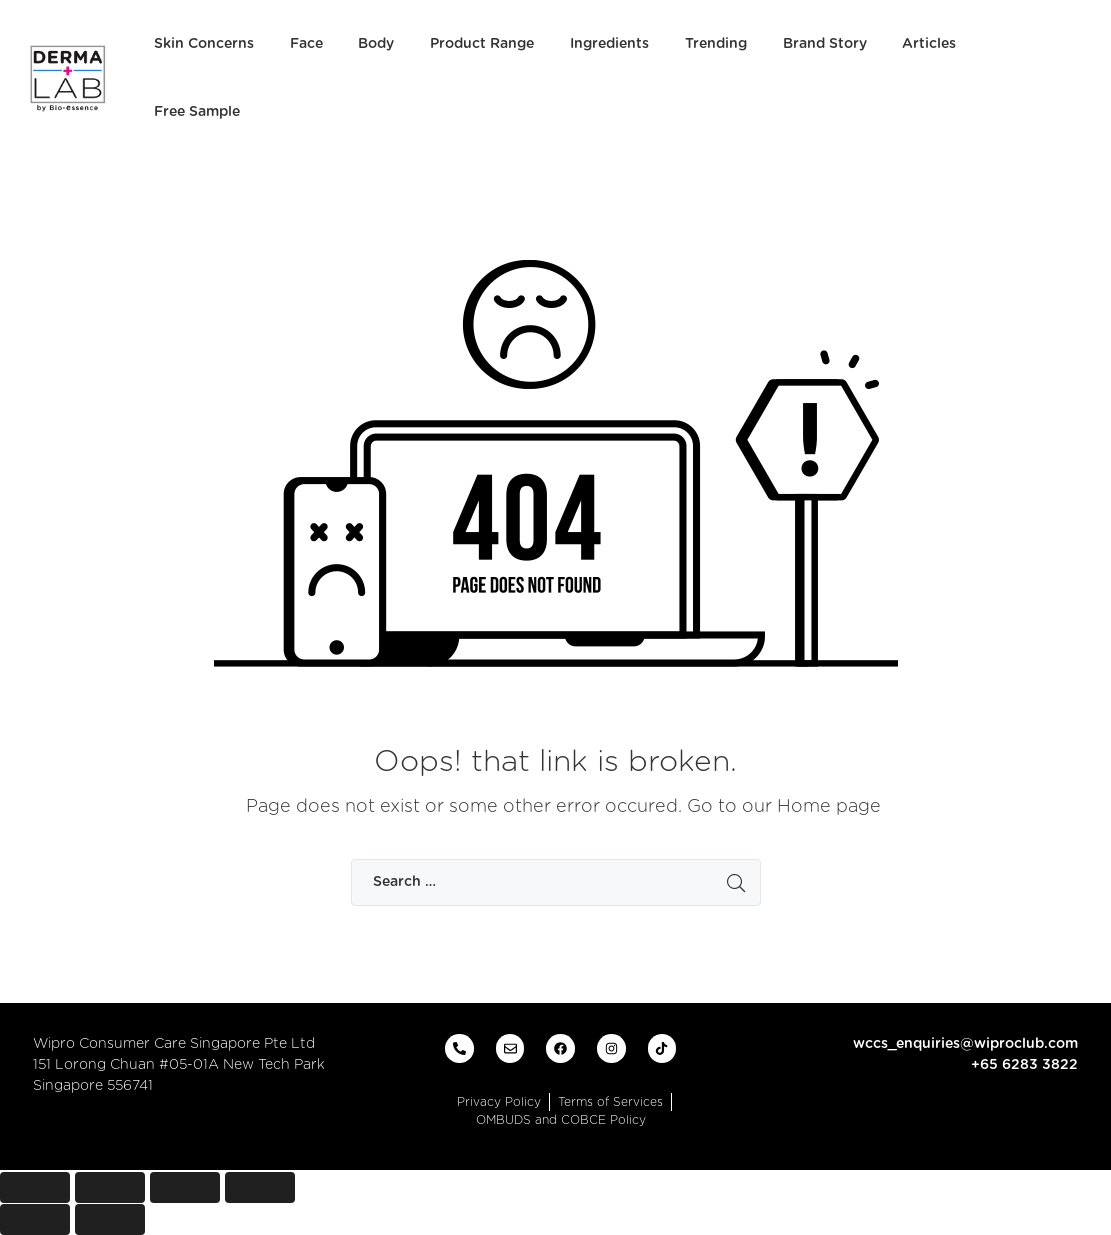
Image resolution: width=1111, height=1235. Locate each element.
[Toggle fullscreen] (185, 1187)
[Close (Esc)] (35, 1187)
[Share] (110, 1187)
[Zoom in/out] (260, 1187)
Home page (829, 807)
